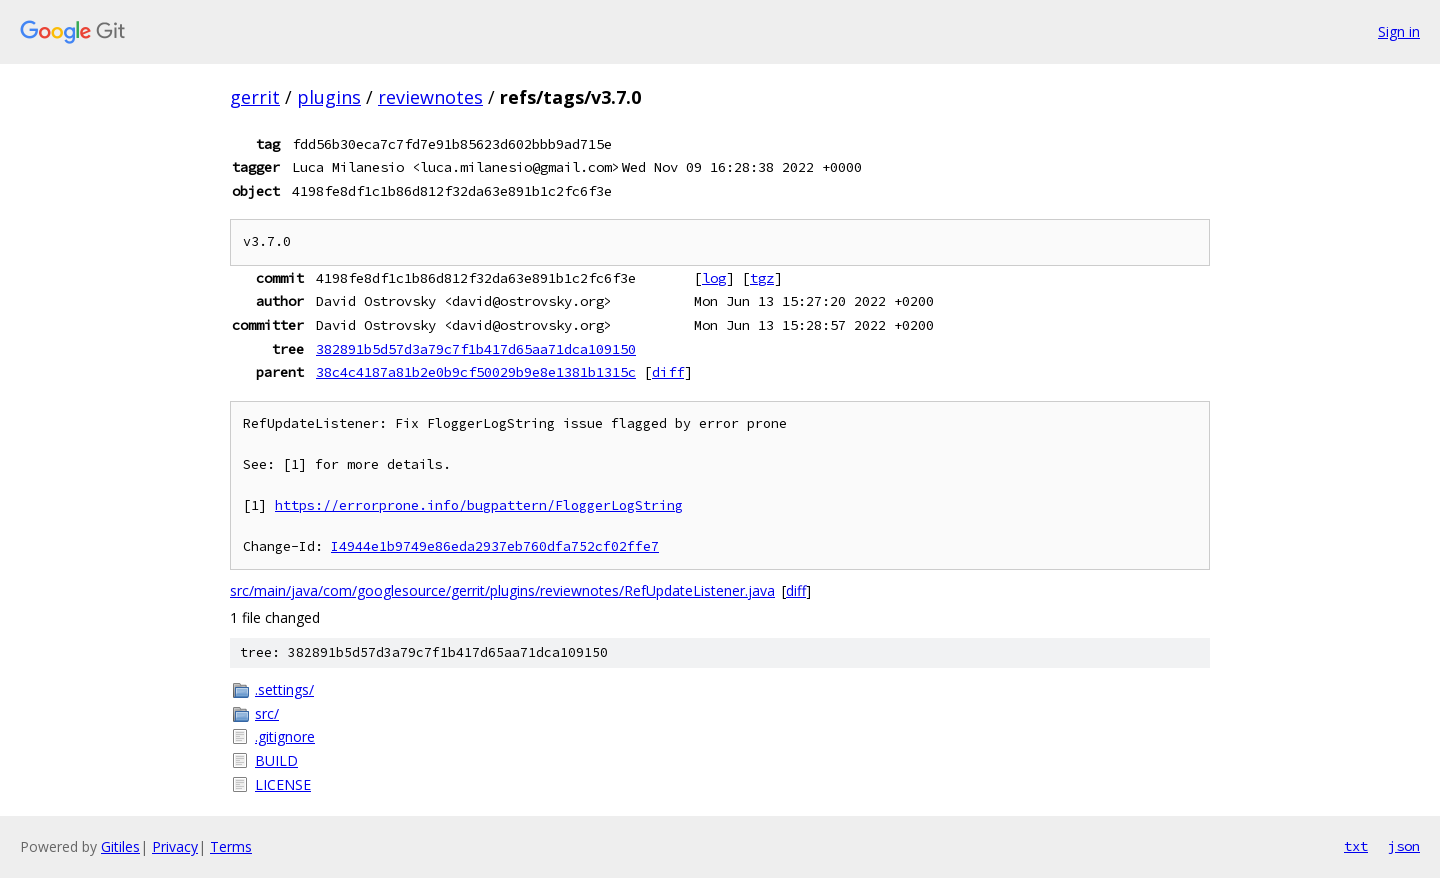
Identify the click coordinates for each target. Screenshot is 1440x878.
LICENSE (283, 784)
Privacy (175, 846)
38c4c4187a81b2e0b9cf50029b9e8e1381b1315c (476, 372)
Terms (231, 846)
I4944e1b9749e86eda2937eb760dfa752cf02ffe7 (495, 546)
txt (1356, 846)
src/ (267, 713)
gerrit (255, 97)
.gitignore (285, 736)
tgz (762, 278)
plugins (329, 97)
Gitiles (120, 846)
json (1404, 846)
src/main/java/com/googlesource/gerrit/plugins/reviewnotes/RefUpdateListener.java (502, 590)
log (714, 278)
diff (668, 372)
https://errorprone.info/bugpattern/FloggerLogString (479, 505)
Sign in (1399, 31)
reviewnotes (430, 97)
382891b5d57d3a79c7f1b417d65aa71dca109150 (476, 349)
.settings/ (284, 689)
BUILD (276, 760)
